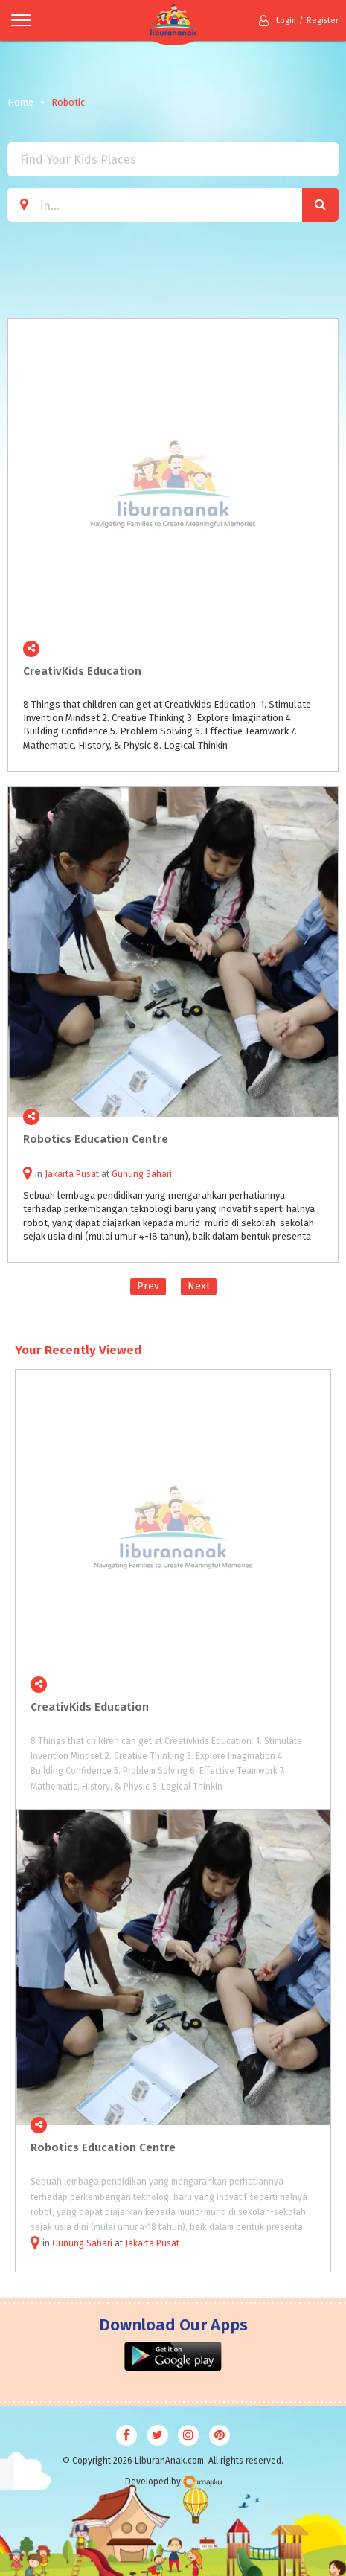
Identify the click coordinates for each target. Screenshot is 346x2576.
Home (20, 102)
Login (277, 20)
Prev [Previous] (148, 1286)
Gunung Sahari (82, 2243)
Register (323, 20)
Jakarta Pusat (152, 2243)
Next (199, 1286)
